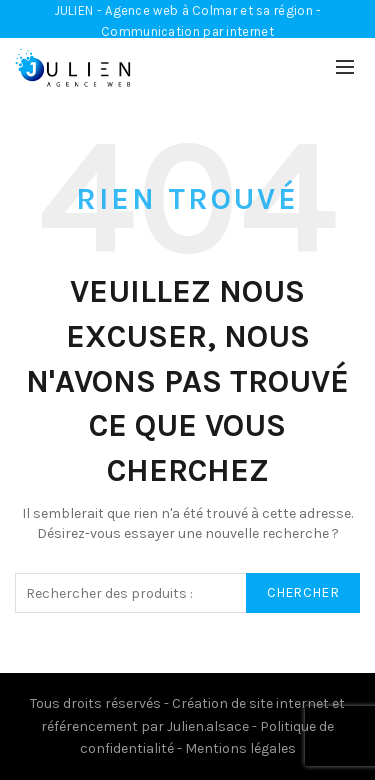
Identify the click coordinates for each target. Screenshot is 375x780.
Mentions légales (240, 748)
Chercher (303, 592)
